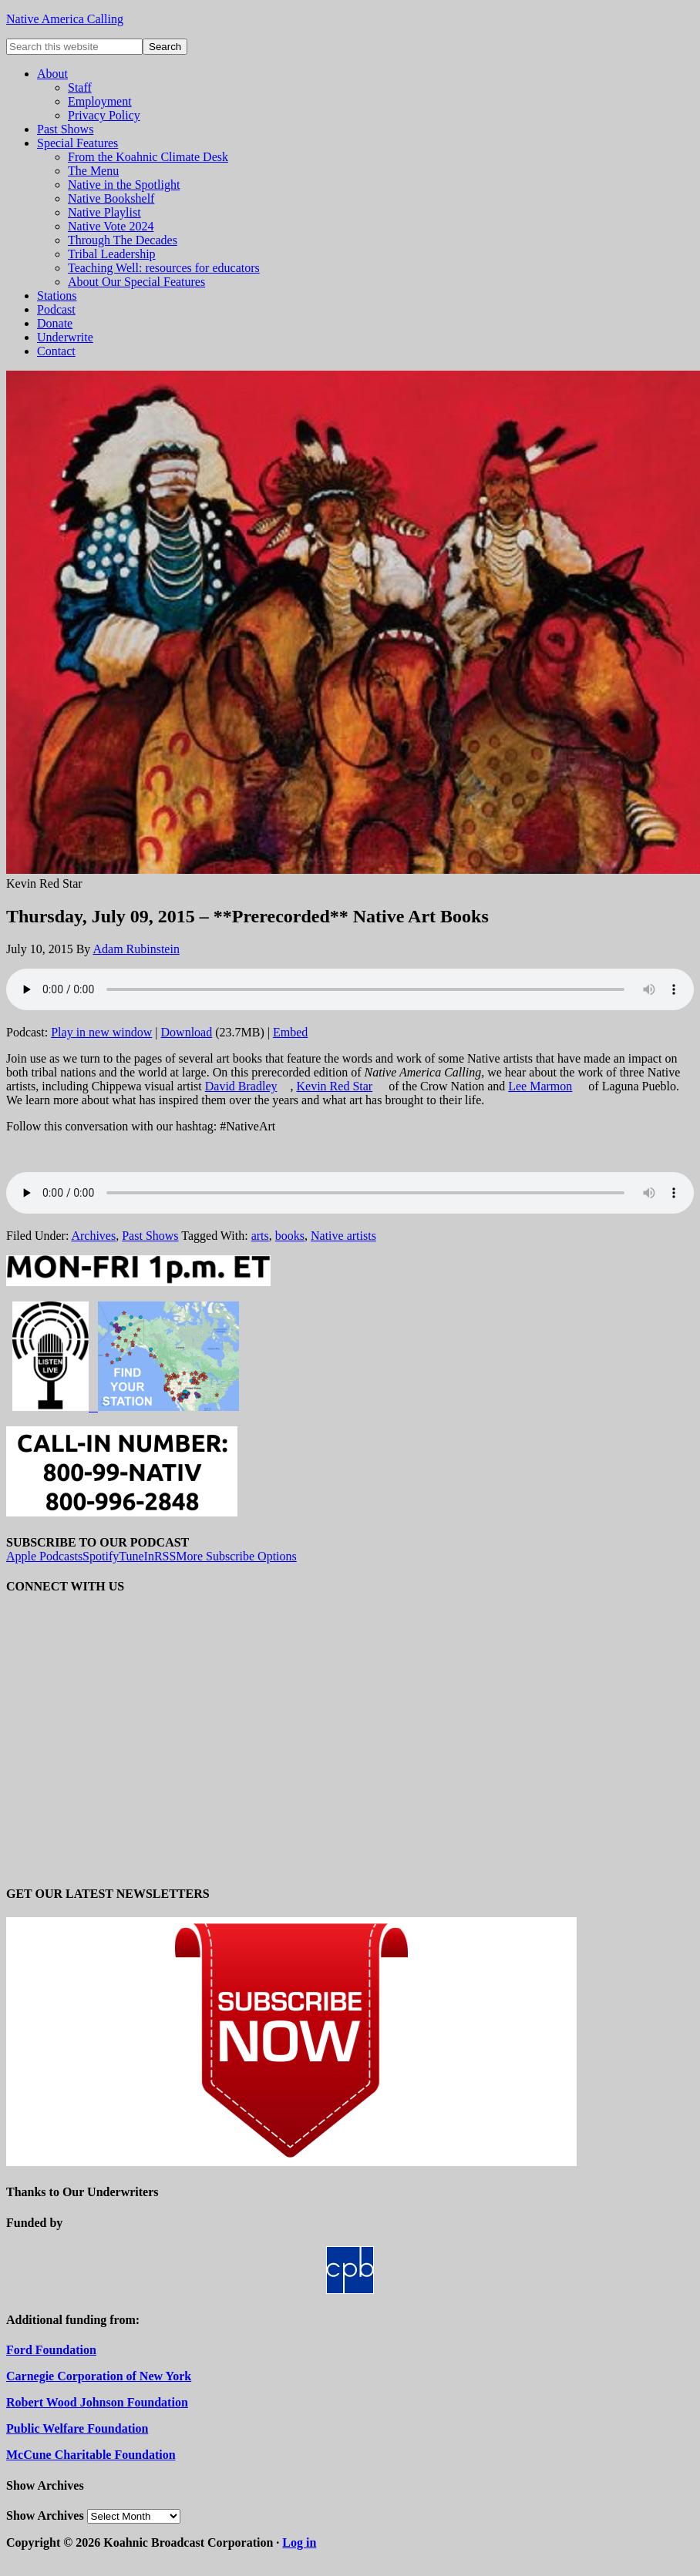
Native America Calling (64, 18)
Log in (299, 2542)
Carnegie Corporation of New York (98, 2376)
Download (187, 1032)
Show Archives (45, 2515)
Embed (290, 1032)
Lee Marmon (540, 1086)
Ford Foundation (51, 2349)
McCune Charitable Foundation (91, 2454)
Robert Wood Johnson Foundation (97, 2402)
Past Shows (150, 1235)
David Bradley (241, 1086)
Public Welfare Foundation (77, 2428)
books (290, 1235)
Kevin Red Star (335, 1086)
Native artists (343, 1235)
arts (260, 1235)
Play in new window (101, 1032)
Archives (93, 1235)
